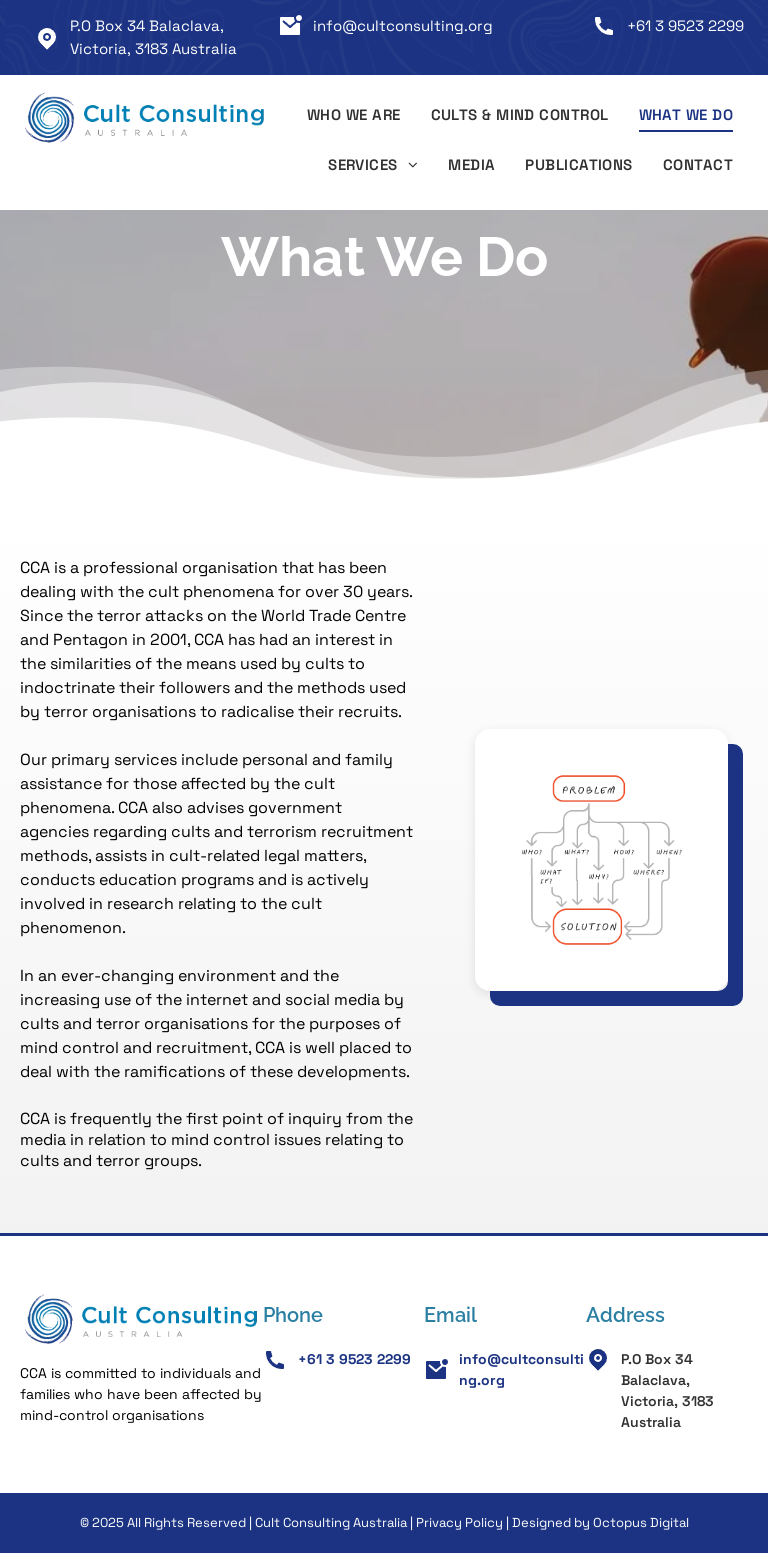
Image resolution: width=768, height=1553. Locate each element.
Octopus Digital (641, 1522)
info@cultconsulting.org (403, 25)
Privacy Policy (459, 1522)
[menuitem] (354, 118)
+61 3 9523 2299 (685, 25)
